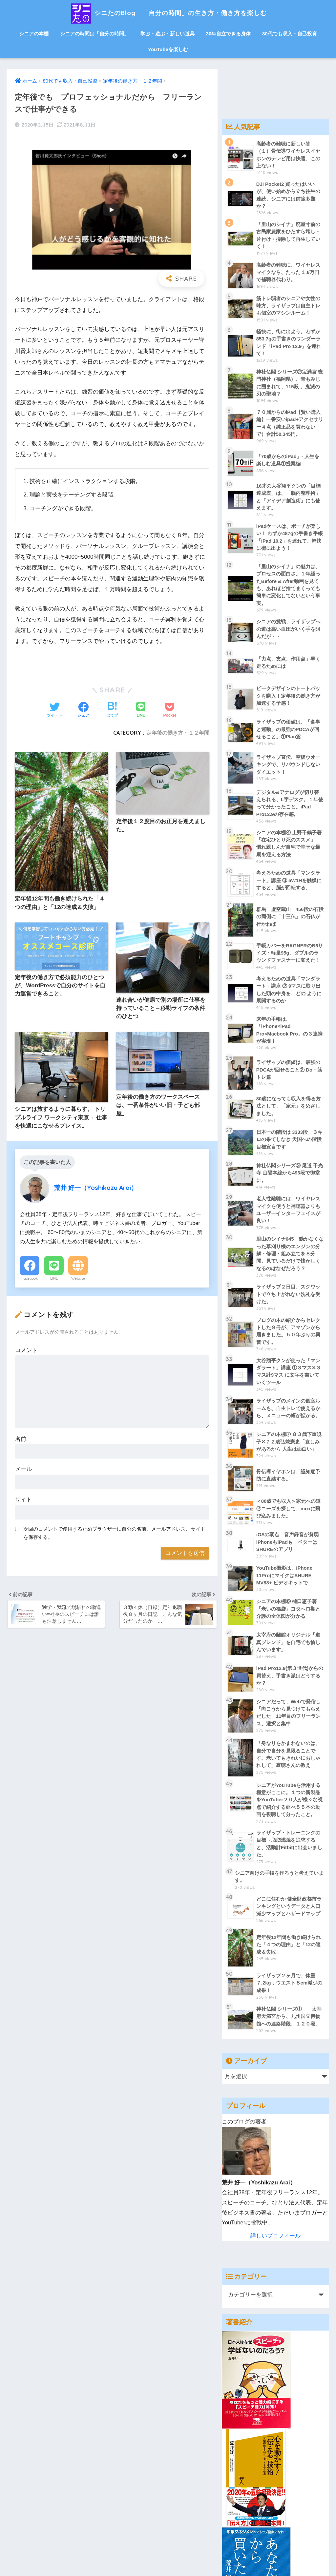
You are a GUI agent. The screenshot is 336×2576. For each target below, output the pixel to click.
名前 (20, 1440)
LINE (54, 1279)
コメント (26, 1351)
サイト (23, 1501)
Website (78, 1279)
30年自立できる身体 (228, 33)
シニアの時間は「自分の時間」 (94, 33)
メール (23, 1470)
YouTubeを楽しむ (168, 49)
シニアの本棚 (34, 33)
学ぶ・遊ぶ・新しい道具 (167, 33)
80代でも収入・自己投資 (289, 33)
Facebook (30, 1279)
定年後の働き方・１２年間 (177, 732)
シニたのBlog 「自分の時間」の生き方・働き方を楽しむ (168, 12)
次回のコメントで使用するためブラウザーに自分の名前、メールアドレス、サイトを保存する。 (114, 1534)
